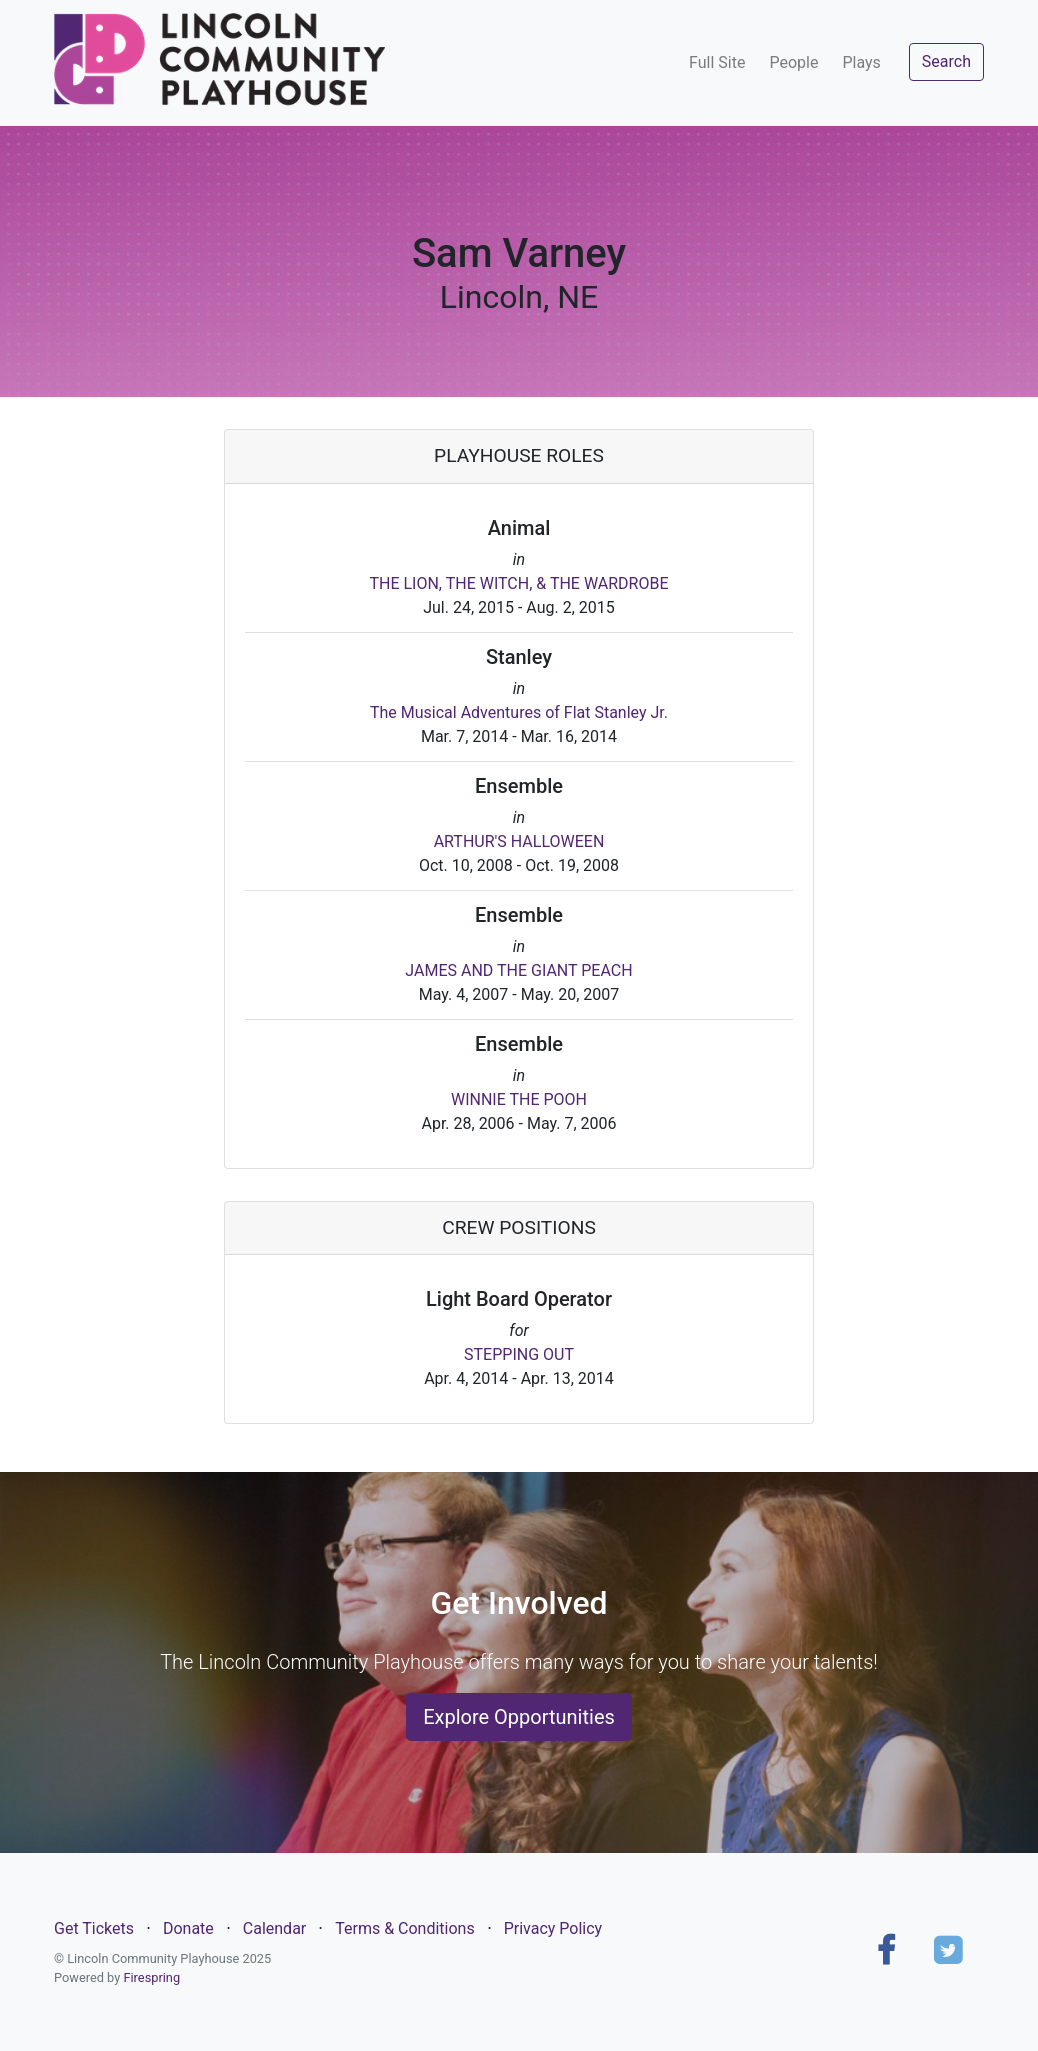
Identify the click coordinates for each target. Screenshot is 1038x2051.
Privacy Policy (553, 1928)
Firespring (151, 1977)
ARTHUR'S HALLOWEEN (519, 841)
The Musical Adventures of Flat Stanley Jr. (519, 712)
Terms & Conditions (405, 1928)
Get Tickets (94, 1928)
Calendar (274, 1928)
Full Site (717, 62)
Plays (861, 62)
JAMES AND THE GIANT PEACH (518, 970)
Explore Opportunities (519, 1717)
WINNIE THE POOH (519, 1099)
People (793, 62)
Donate (188, 1928)
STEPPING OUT (519, 1354)
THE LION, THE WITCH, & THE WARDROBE (518, 583)
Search (946, 61)
